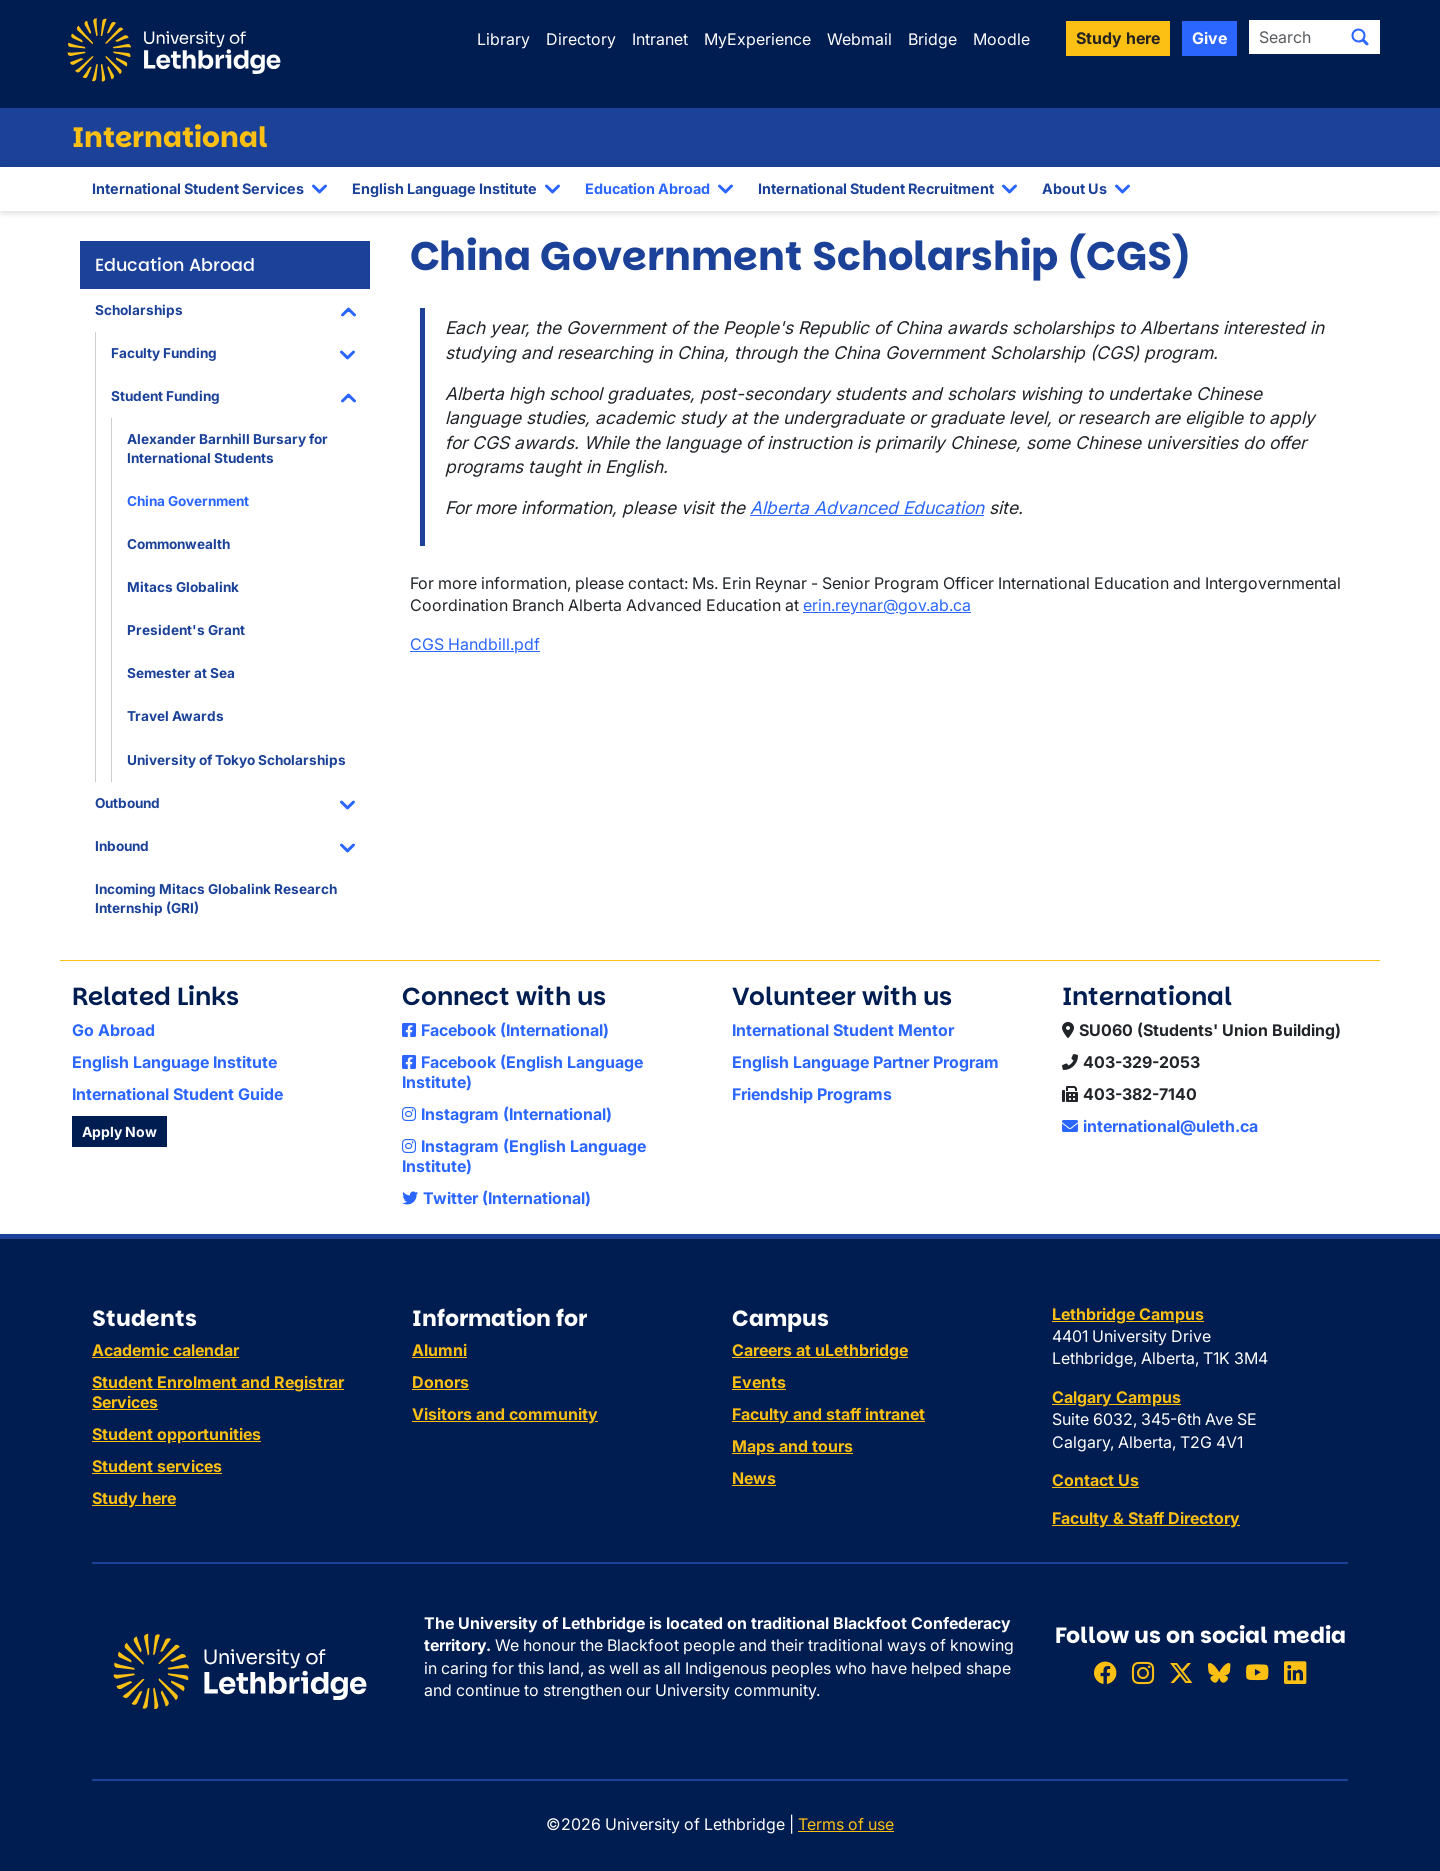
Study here (134, 1498)
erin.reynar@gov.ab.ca (887, 605)
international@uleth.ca (1160, 1126)
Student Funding (165, 396)
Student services (157, 1466)
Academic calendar (165, 1350)
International (170, 137)
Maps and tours (792, 1446)
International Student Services (198, 188)
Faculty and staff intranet (828, 1414)
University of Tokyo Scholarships (236, 760)
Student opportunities (176, 1434)
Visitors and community (505, 1414)
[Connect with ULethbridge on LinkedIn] (1295, 1672)
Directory (581, 39)
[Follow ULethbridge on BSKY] (1219, 1672)
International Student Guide (177, 1094)
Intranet (660, 39)
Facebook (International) (505, 1030)
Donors (440, 1382)
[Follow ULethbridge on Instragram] (1143, 1672)
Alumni (439, 1350)
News (754, 1478)
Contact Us (1095, 1480)
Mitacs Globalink (183, 587)
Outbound (127, 803)
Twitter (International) (496, 1198)
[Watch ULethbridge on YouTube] (1257, 1672)
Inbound (122, 846)
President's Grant (186, 630)
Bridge (932, 39)
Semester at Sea (181, 673)
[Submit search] (1360, 37)
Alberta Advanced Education (867, 507)
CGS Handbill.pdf (475, 644)
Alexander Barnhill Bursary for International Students (227, 448)
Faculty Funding (164, 353)
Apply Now (119, 1131)
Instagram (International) (507, 1114)
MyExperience (757, 39)
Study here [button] (1118, 38)
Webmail (859, 39)
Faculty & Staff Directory (1146, 1518)
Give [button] (1209, 38)
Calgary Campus (1116, 1397)
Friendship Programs (812, 1094)
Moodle (1001, 39)
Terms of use (846, 1824)
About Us (1074, 188)
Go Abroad (113, 1030)
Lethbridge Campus (1128, 1314)
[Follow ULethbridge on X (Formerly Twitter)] (1181, 1672)
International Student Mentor (843, 1030)
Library (503, 39)
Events (759, 1382)
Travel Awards (175, 716)
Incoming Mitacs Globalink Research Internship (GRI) (216, 898)
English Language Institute (444, 188)
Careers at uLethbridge (820, 1350)
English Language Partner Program (865, 1062)
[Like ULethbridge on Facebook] (1105, 1672)
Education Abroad (647, 188)
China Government (188, 501)
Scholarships (139, 310)
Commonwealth (178, 544)
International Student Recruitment (876, 188)
